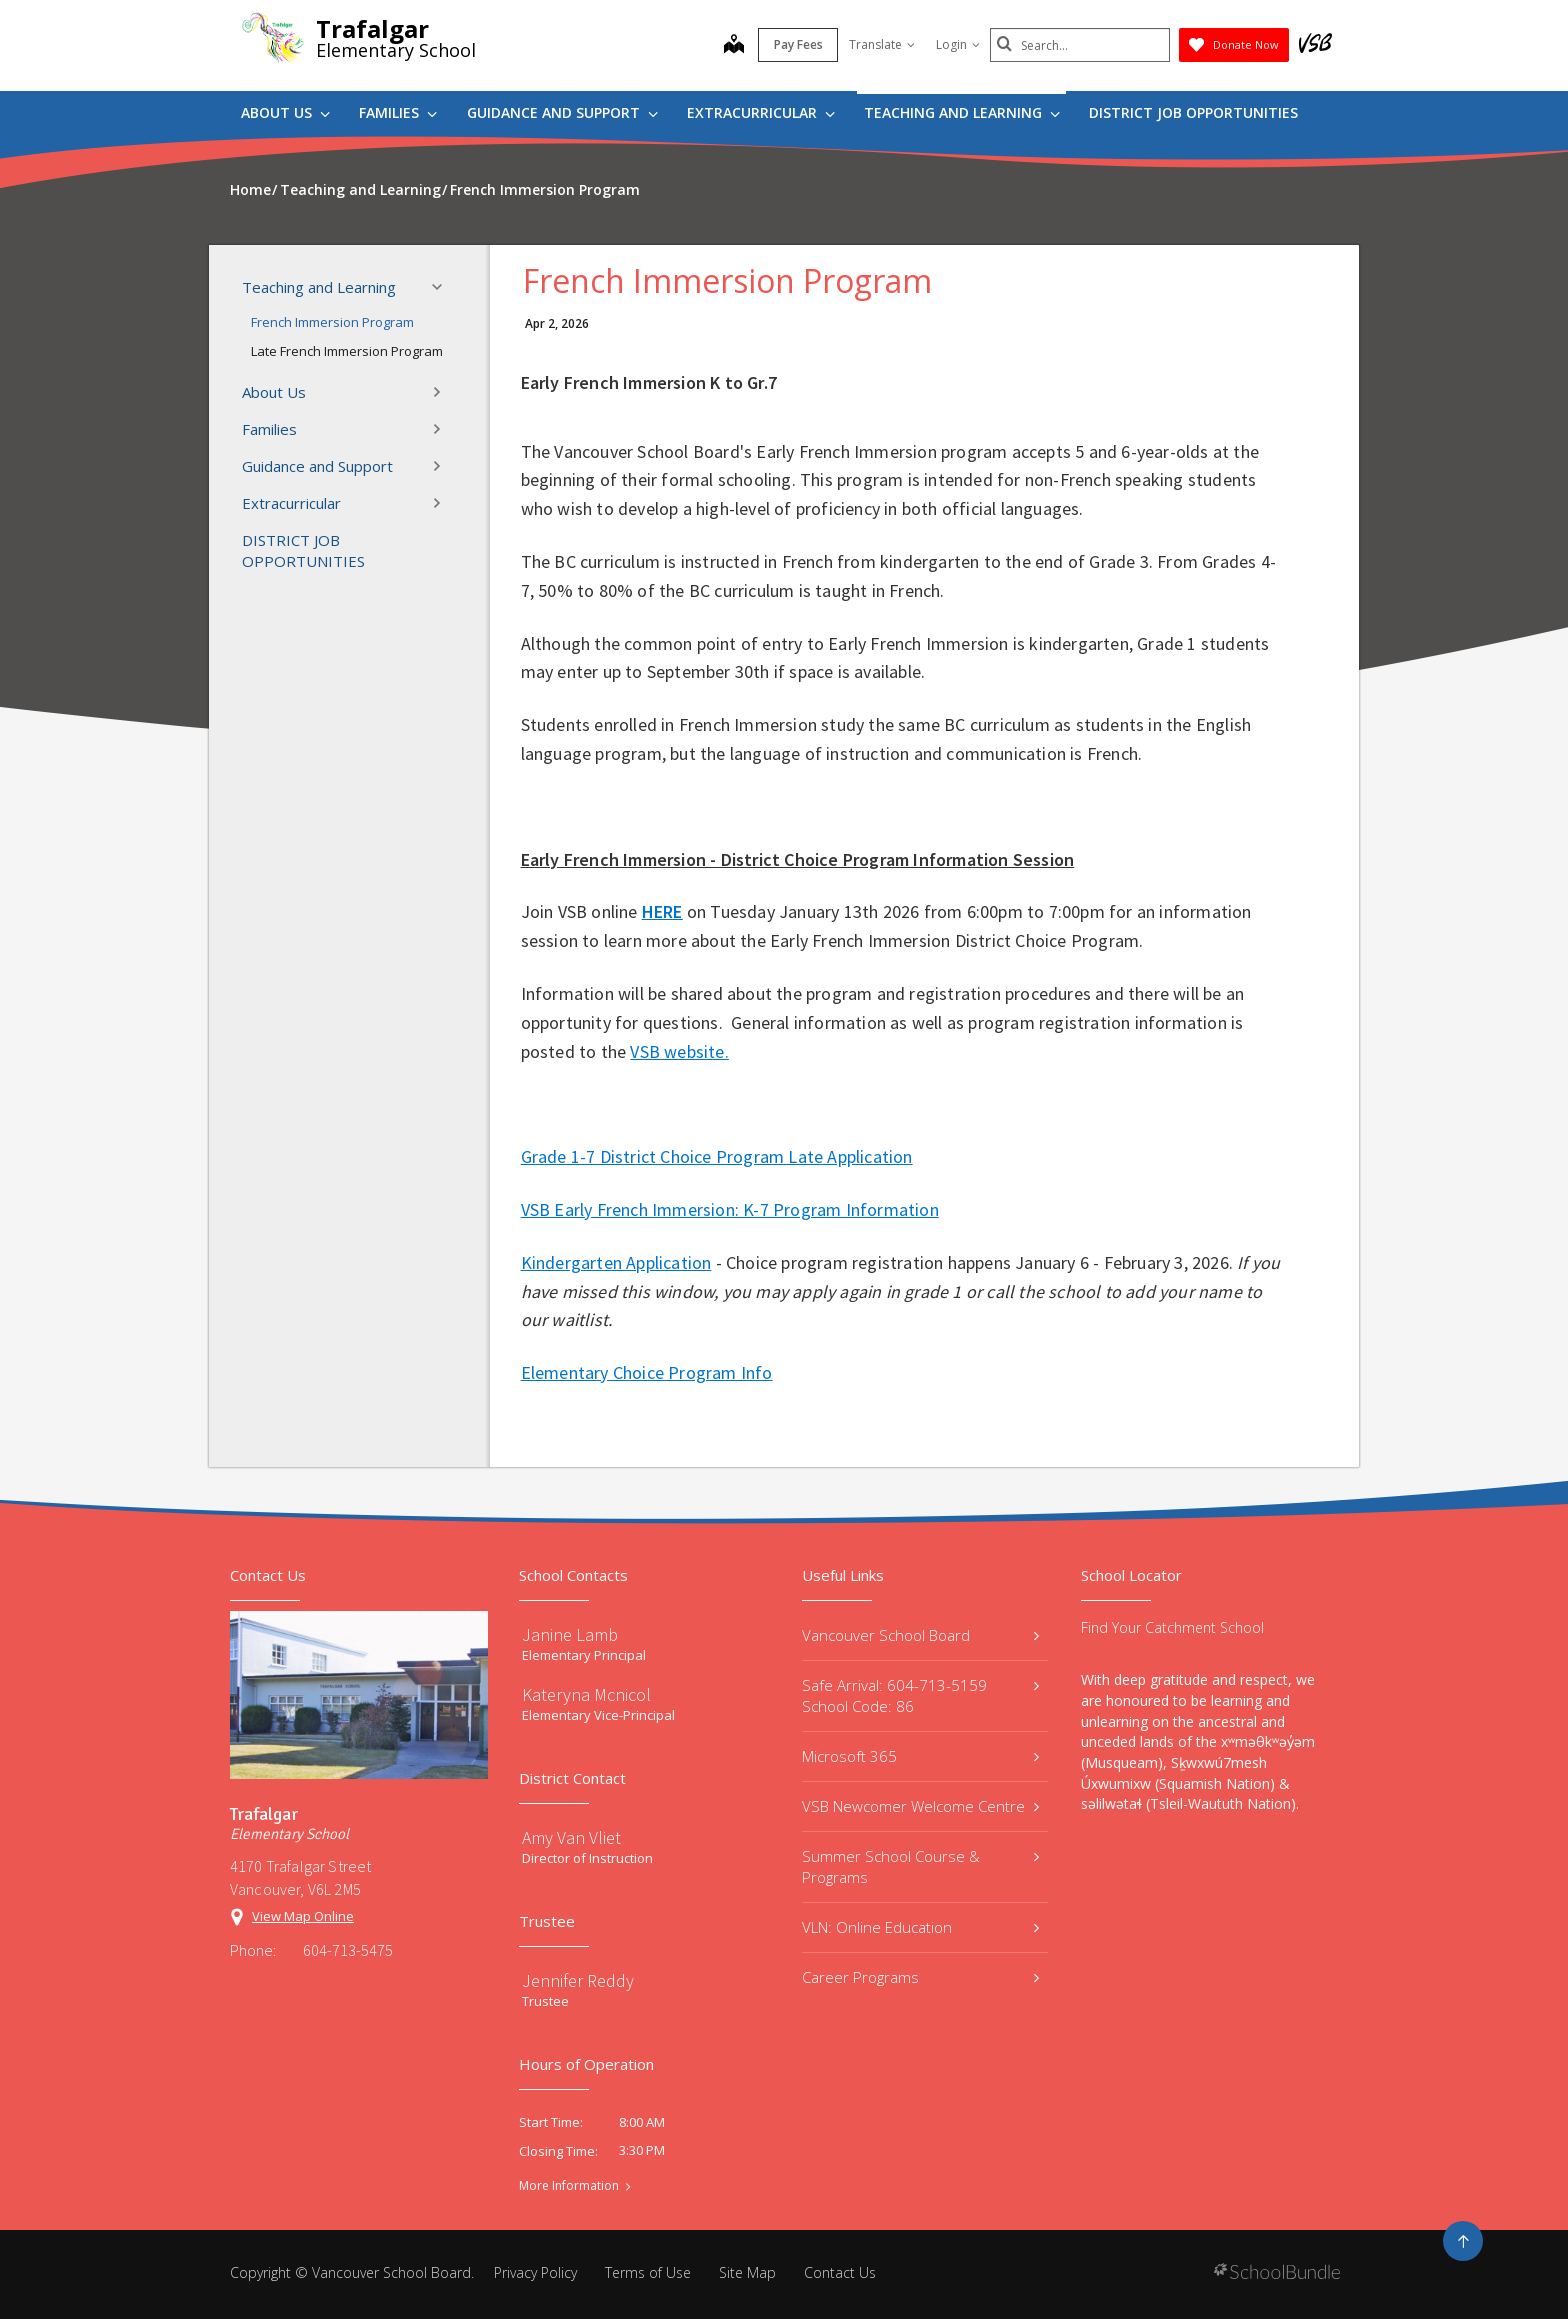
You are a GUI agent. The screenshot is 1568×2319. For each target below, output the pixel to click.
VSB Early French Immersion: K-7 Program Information (730, 1209)
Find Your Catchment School (1172, 1627)
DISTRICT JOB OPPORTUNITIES (1193, 112)
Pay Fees (798, 44)
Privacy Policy (535, 2272)
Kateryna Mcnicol (586, 1694)
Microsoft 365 (920, 1756)
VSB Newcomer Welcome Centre (920, 1806)
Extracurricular (761, 112)
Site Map (747, 2272)
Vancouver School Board (920, 1635)
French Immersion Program (332, 322)
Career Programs (920, 1977)
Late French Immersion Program (347, 351)
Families (398, 112)
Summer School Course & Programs (920, 1866)
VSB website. (679, 1051)
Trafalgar (372, 28)
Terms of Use (648, 2272)
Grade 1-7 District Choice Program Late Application (717, 1156)
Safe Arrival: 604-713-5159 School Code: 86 (920, 1695)
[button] (443, 287)
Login (958, 44)
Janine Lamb (570, 1634)
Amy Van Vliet (571, 1837)
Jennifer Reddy (578, 1980)
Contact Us (840, 2272)
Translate (882, 44)
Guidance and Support (562, 112)
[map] (734, 46)
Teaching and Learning (962, 112)
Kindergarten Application (616, 1262)
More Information (569, 2186)
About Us (285, 112)
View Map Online (303, 1916)
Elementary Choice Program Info (647, 1372)
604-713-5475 (348, 1950)
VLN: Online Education (920, 1927)
